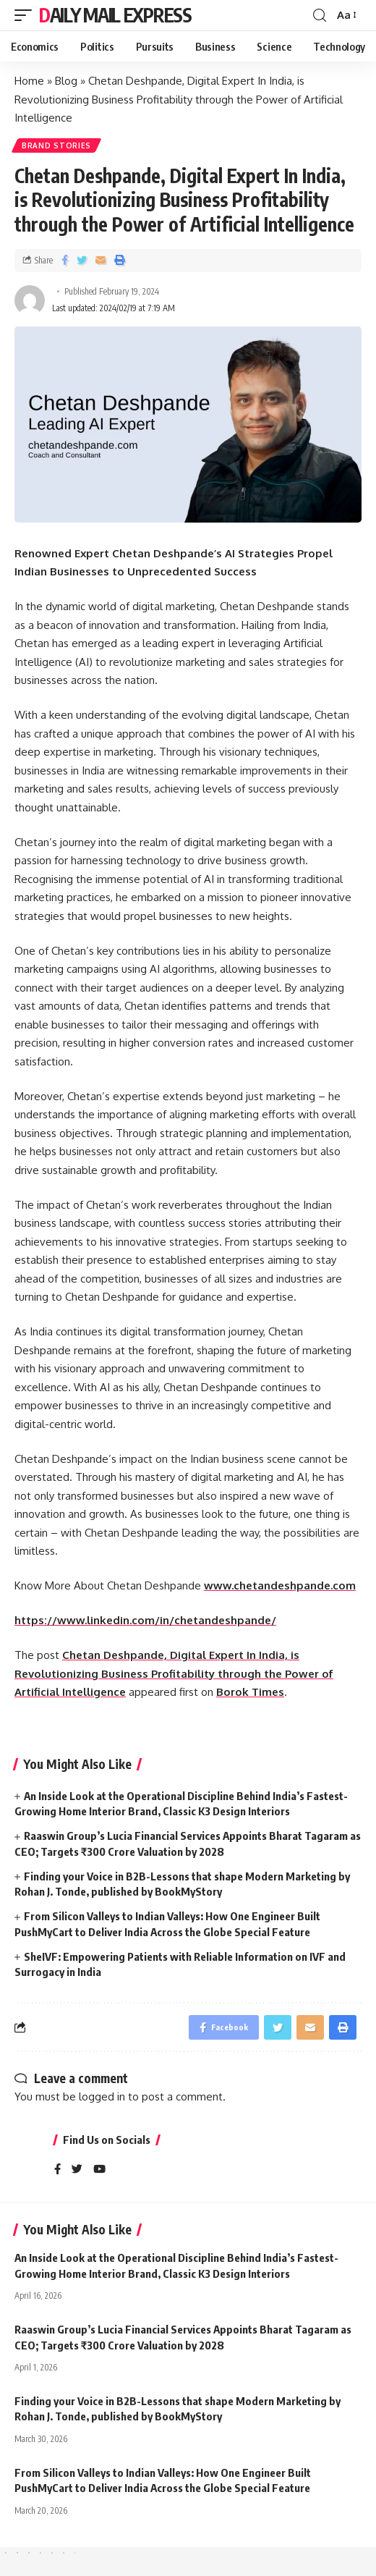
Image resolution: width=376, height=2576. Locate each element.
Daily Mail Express (115, 15)
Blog (66, 81)
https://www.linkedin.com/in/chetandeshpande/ (145, 1620)
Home (29, 81)
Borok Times (250, 1692)
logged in (102, 2096)
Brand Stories (56, 145)
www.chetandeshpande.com (280, 1585)
